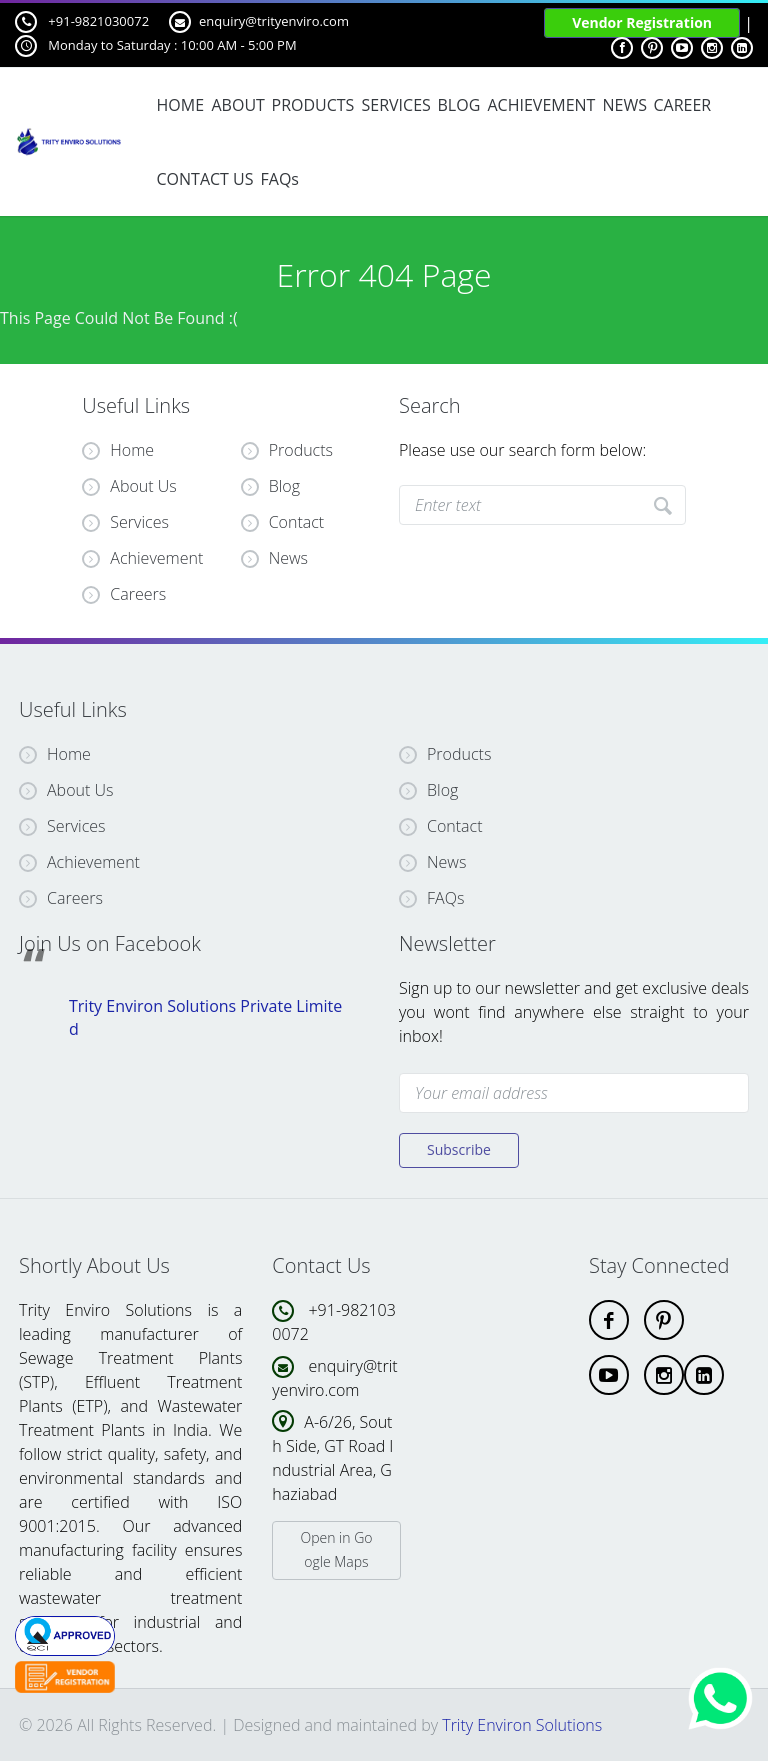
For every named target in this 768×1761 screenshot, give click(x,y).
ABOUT (237, 105)
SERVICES (395, 105)
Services (125, 522)
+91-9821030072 (82, 22)
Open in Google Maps (336, 1549)
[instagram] (664, 1375)
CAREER (683, 105)
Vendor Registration (642, 22)
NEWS (624, 105)
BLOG (459, 105)
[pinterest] (664, 1320)
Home (118, 450)
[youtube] (609, 1375)
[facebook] (609, 1320)
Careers (124, 594)
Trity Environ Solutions (522, 1725)
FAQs (279, 179)
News (288, 558)
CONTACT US (205, 179)
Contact (297, 522)
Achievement (142, 558)
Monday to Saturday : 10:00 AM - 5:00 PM (156, 46)
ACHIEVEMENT (541, 105)
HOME (181, 105)
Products (301, 450)
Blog (284, 486)
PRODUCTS (312, 105)
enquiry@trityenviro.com (259, 22)
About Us (129, 486)
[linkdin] (704, 1375)
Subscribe (459, 1149)
